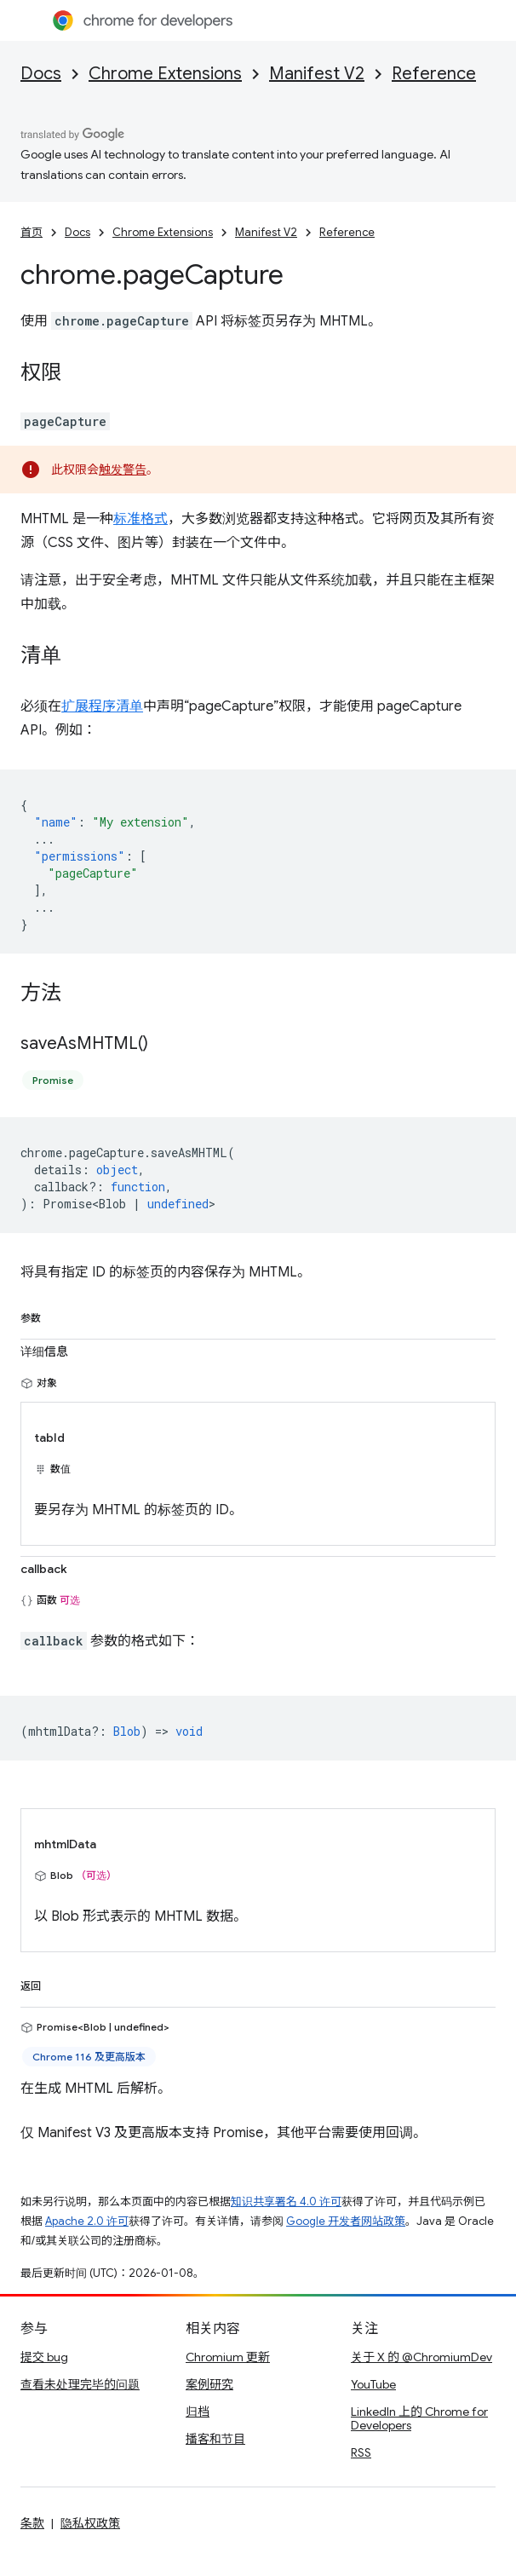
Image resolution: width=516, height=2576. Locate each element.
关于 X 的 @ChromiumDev (421, 2357)
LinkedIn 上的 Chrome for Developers (419, 2418)
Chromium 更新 (228, 2357)
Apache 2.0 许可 (87, 2221)
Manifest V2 (316, 73)
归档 (197, 2411)
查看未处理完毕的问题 (80, 2384)
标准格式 (140, 518)
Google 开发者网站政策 (345, 2221)
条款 (32, 2523)
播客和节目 (215, 2438)
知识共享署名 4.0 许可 (286, 2201)
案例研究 (209, 2384)
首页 (31, 232)
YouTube (373, 2384)
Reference (434, 73)
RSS (361, 2452)
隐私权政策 (90, 2523)
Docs (40, 73)
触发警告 (122, 469)
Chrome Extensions (165, 73)
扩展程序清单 (102, 706)
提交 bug (44, 2357)
